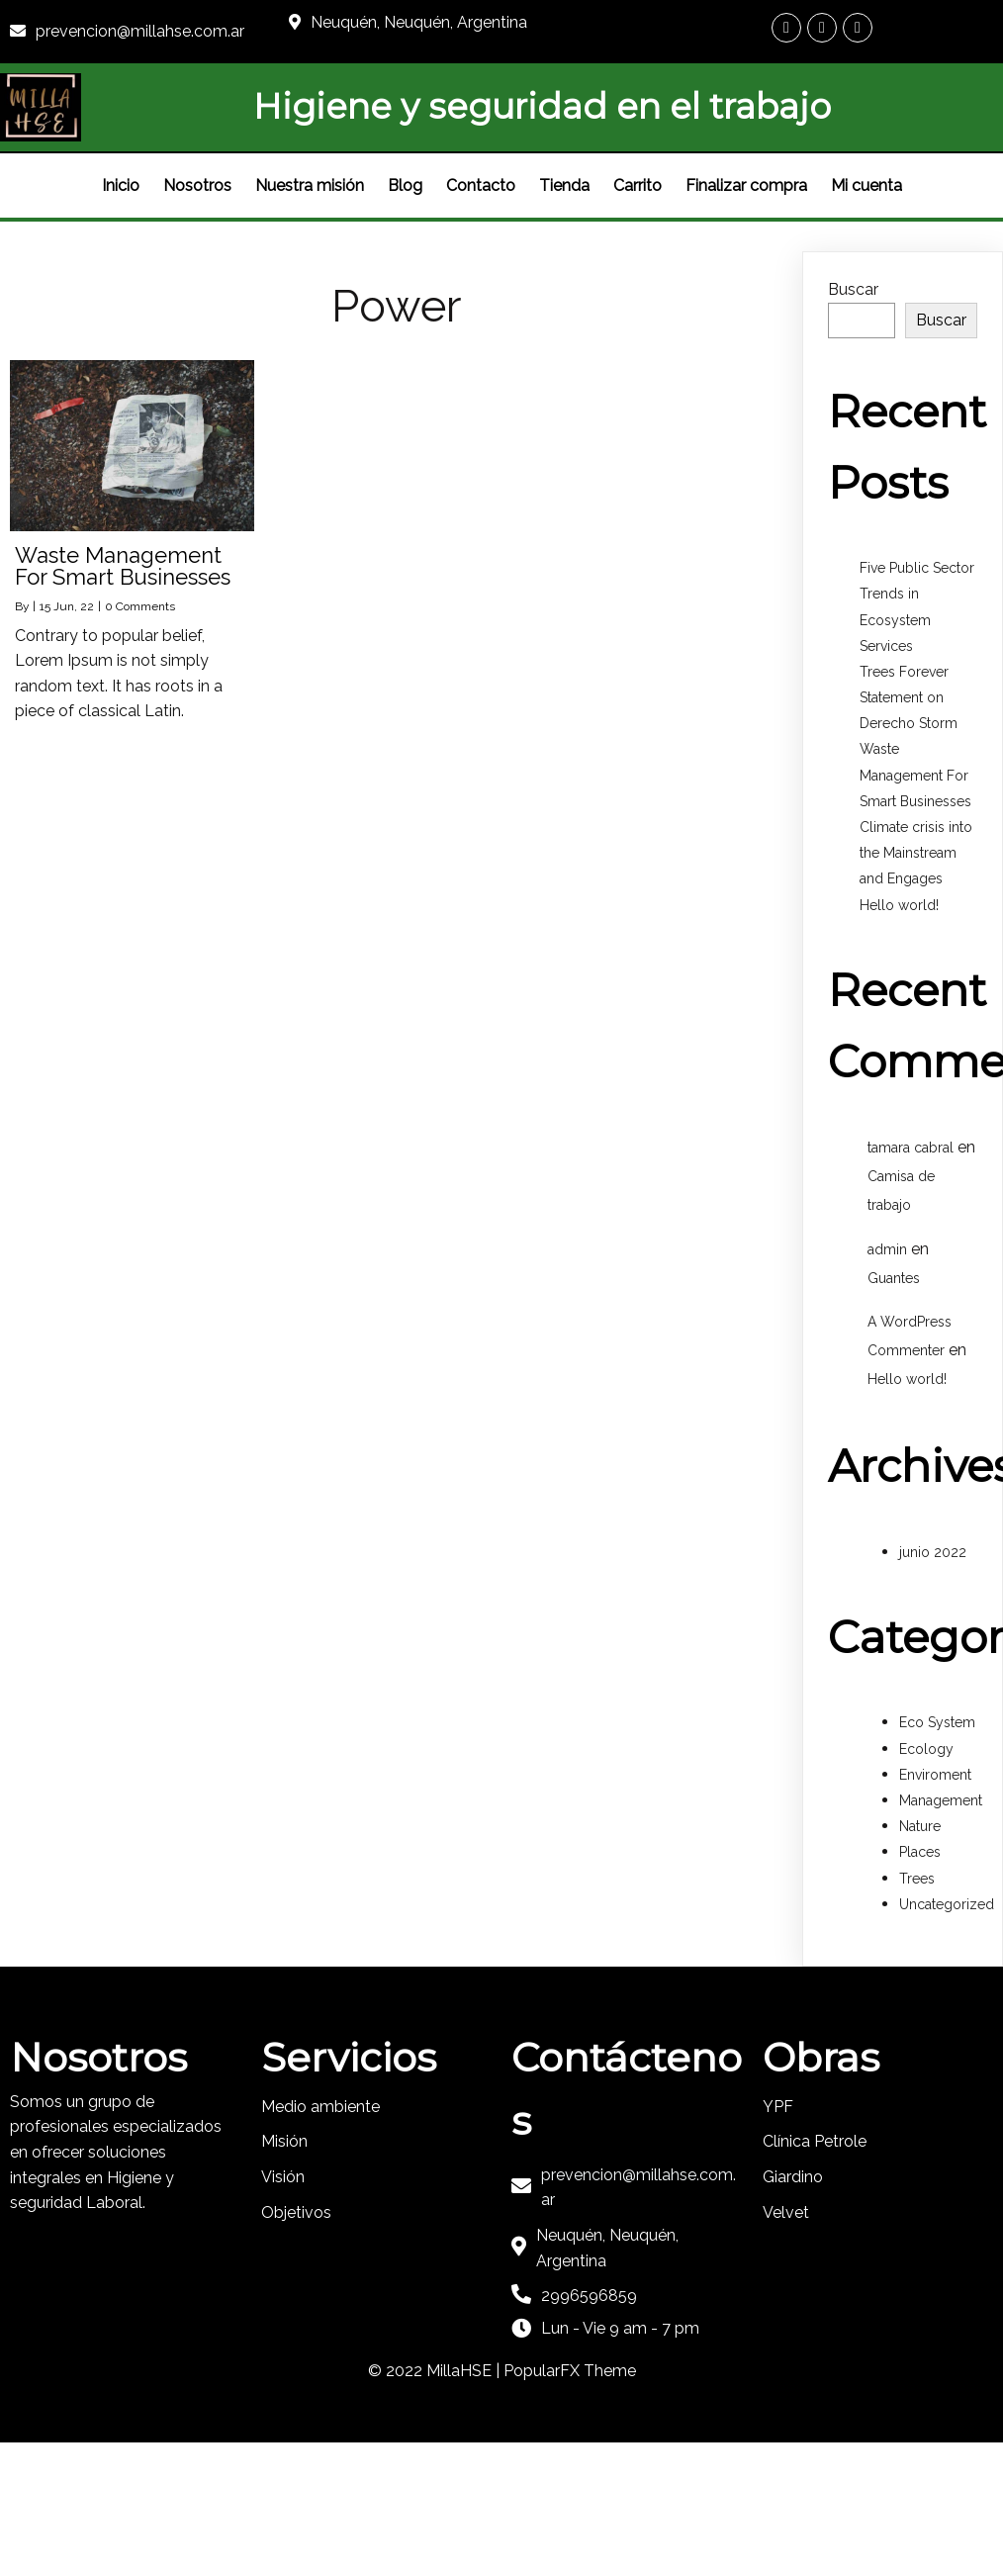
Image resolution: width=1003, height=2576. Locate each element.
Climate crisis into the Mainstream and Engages (916, 852)
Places (920, 1852)
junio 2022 (932, 1552)
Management (940, 1800)
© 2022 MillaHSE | (435, 2370)
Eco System (937, 1722)
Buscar (853, 289)
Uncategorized (946, 1904)
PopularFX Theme (569, 2370)
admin (887, 1249)
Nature (920, 1826)
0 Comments (140, 606)
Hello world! (899, 905)
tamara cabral (910, 1147)
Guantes (893, 1278)
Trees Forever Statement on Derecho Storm (908, 697)
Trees (917, 1878)
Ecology (926, 1749)
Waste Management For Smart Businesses (915, 774)
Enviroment (935, 1775)
